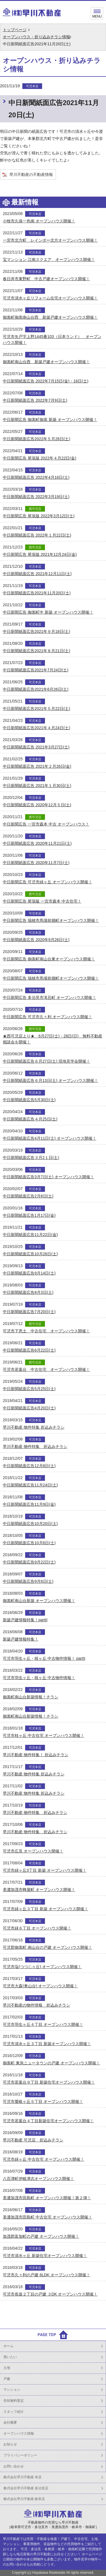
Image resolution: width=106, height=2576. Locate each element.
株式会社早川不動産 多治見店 (25, 2488)
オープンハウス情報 (18, 2433)
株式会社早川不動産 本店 (22, 2477)
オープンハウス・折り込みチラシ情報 (36, 37)
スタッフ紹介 (13, 2412)
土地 (6, 2368)
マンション (11, 2390)
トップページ (15, 29)
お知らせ (10, 2444)
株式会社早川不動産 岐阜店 (24, 2499)
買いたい (10, 2357)
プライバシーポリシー (20, 2455)
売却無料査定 (13, 2401)
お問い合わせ (13, 2466)
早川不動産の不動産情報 (31, 174)
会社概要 (10, 2422)
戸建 (6, 2379)
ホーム (8, 2346)
